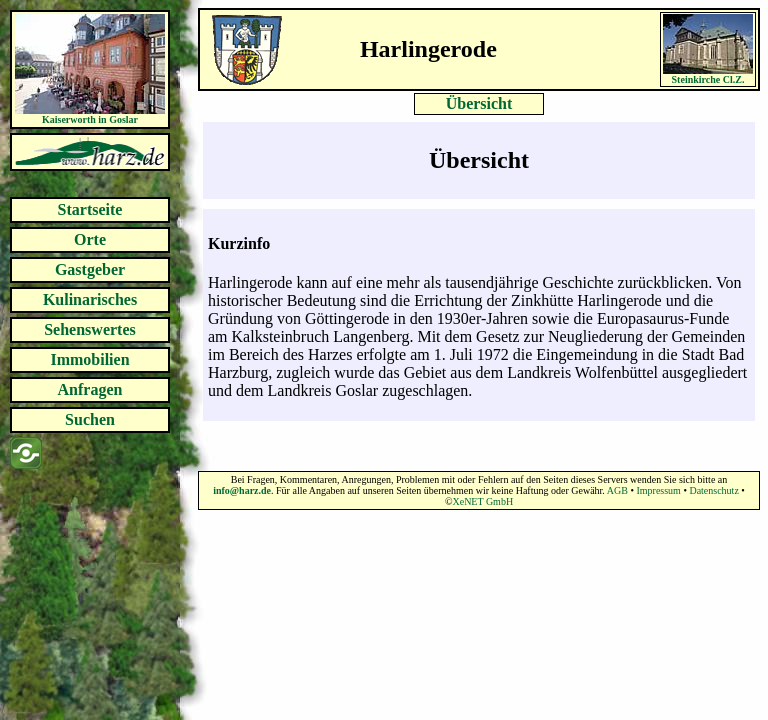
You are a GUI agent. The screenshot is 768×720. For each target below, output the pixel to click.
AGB (617, 490)
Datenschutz (713, 490)
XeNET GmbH (482, 501)
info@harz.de (242, 490)
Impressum (658, 490)
